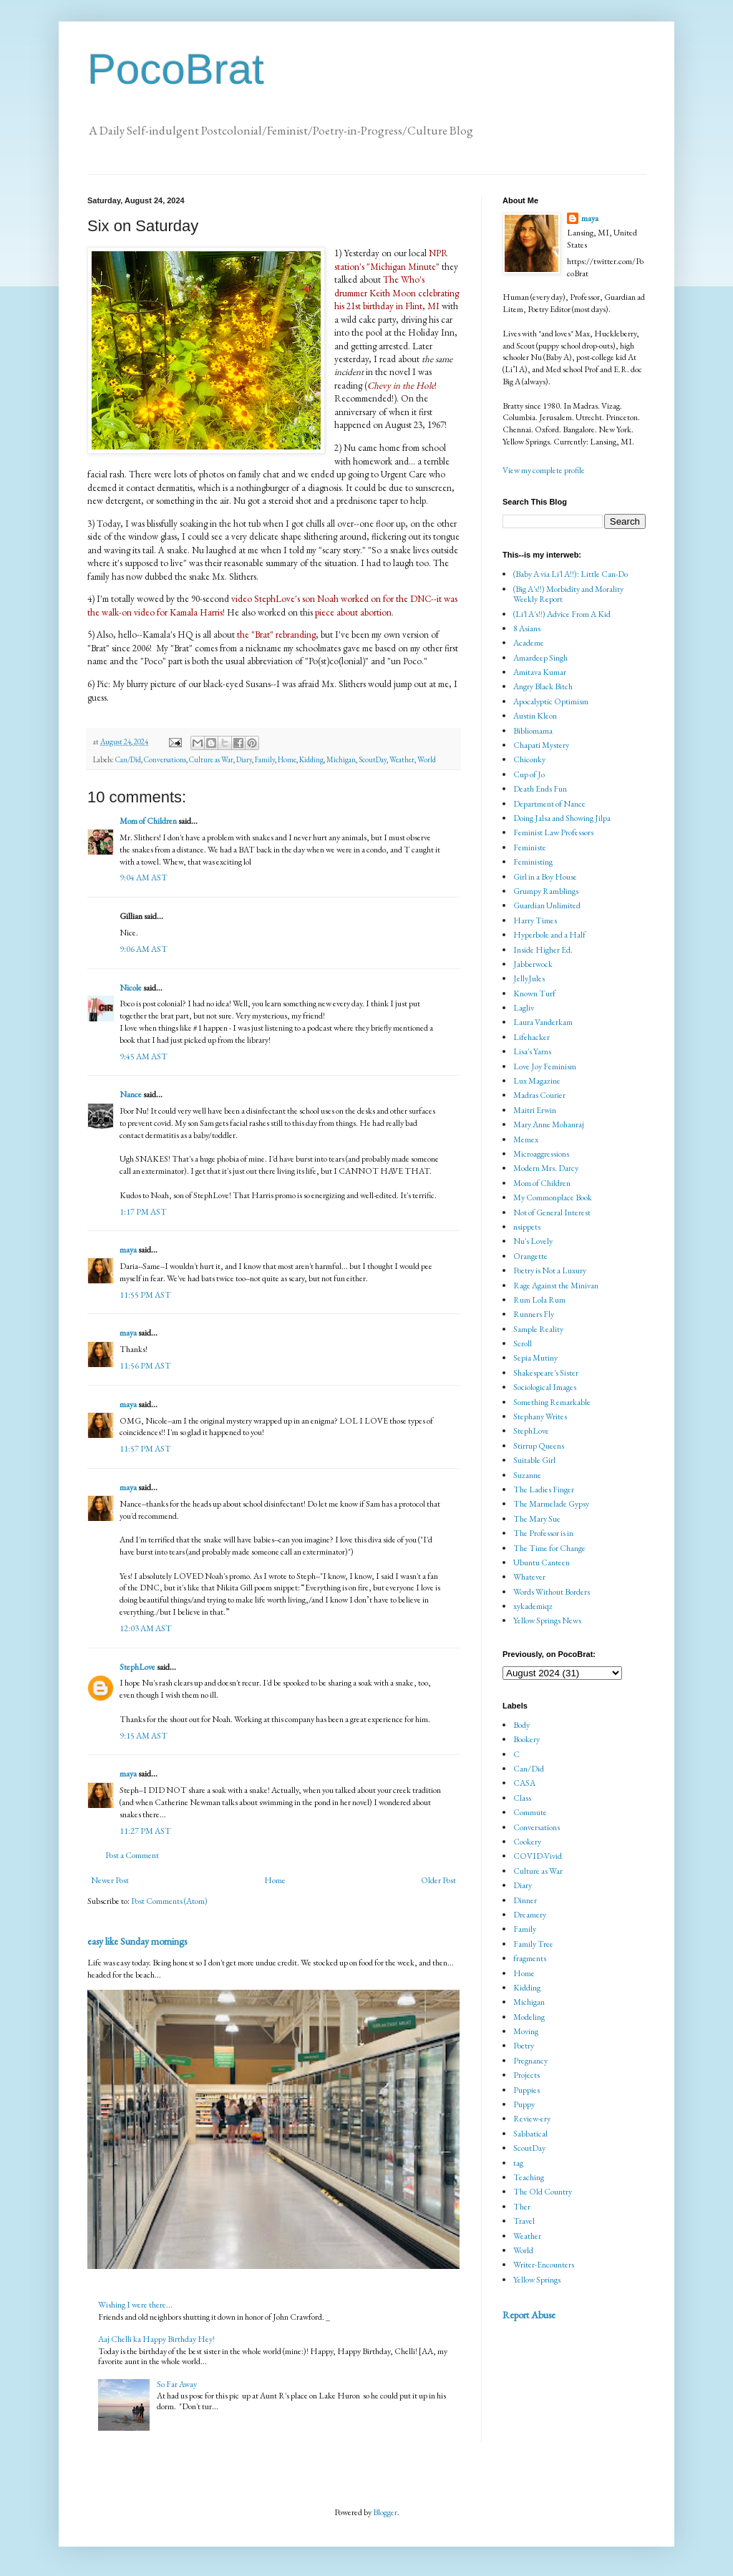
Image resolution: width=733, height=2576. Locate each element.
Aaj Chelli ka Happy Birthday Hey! (156, 2339)
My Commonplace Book (552, 1197)
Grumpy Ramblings (545, 891)
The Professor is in (543, 1533)
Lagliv (523, 1008)
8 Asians (526, 628)
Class (522, 1798)
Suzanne (527, 1475)
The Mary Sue (536, 1519)
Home (287, 759)
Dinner (525, 1900)
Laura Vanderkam (543, 1022)
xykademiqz (533, 1606)
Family (265, 759)
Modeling (529, 2017)
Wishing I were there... (135, 2304)
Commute (530, 1812)
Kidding (311, 759)
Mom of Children (148, 821)
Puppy (524, 2104)
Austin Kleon (535, 715)
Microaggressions (541, 1154)
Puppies (526, 2090)
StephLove (137, 1667)
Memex (525, 1139)
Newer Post (110, 1880)
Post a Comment (132, 1855)
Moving (525, 2031)
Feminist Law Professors (553, 832)
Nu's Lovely (533, 1241)
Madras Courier (539, 1095)
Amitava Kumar (539, 672)
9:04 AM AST (144, 877)
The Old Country (542, 2191)
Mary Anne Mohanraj (548, 1124)
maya (129, 1249)
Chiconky (529, 759)
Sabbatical (530, 2133)
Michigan (341, 759)
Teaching (528, 2177)
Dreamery (529, 1914)
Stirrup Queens (538, 1446)
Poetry (523, 2045)
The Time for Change (549, 1548)
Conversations (165, 759)
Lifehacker (531, 1037)
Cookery (527, 1841)
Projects (526, 2075)
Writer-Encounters (543, 2264)
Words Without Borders (551, 1592)
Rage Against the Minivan (555, 1285)
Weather (401, 759)
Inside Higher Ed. (543, 950)
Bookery (526, 1739)
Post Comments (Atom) (169, 1901)
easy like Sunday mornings (137, 1941)
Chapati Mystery (541, 745)
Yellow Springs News (547, 1620)
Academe (528, 642)
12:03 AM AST (146, 1628)
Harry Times (535, 920)
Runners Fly (533, 1314)
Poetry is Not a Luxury (549, 1270)
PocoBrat (175, 69)
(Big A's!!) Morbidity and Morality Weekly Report (568, 594)
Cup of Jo (529, 774)
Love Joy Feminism (544, 1066)
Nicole (131, 987)
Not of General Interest (552, 1212)
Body (521, 1725)
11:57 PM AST (145, 1448)
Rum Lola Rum (539, 1300)
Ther (521, 2206)
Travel (524, 2221)
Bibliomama (533, 731)
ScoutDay (373, 759)
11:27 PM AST (145, 1831)
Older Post (438, 1880)
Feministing (533, 861)
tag (518, 2163)
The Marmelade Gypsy (551, 1504)
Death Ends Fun (540, 788)
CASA (524, 1783)
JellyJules (529, 978)
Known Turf (534, 993)
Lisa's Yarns (532, 1051)
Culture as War (211, 759)
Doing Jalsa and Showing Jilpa (562, 818)
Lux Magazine (536, 1081)
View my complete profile (544, 470)
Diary (244, 759)
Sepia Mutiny (535, 1358)
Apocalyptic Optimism (550, 701)
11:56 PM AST (145, 1365)
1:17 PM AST (143, 1211)
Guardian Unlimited (547, 905)
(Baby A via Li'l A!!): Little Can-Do (570, 574)
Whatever (529, 1577)
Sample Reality (538, 1329)
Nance (131, 1094)
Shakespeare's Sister (545, 1373)
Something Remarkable (552, 1402)
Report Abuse (529, 2314)
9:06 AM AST (144, 949)
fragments (529, 1958)
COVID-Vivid (537, 1856)
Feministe (529, 847)
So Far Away (177, 2384)
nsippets (526, 1227)
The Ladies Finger (543, 1489)
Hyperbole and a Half (549, 935)
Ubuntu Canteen (541, 1562)
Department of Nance (549, 804)
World (426, 759)
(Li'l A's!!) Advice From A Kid (562, 614)
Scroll (522, 1343)
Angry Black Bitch (543, 686)
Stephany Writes (540, 1416)
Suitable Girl (534, 1460)
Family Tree (533, 1944)
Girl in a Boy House (545, 877)
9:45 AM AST (144, 1056)
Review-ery (531, 2118)
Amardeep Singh (540, 658)
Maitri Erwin (534, 1110)
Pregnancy (530, 2060)
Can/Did (128, 759)
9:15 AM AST (144, 1735)
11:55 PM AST (145, 1295)
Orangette (530, 1256)
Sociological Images (544, 1387)
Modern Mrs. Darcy (545, 1168)
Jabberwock (533, 964)
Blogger (385, 2512)
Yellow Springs (536, 2279)
